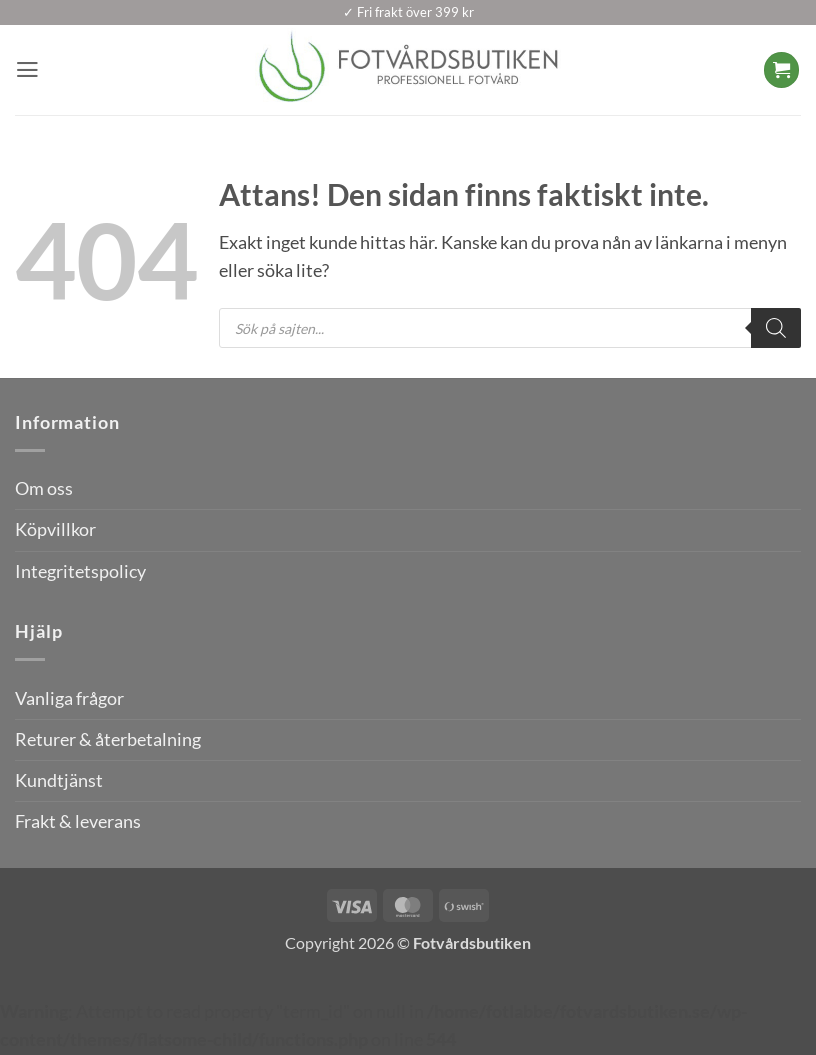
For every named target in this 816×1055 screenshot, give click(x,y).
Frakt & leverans (78, 821)
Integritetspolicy (80, 571)
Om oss (44, 488)
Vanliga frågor (69, 698)
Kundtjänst (59, 780)
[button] (28, 70)
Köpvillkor (55, 529)
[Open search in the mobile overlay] (510, 328)
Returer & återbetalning (108, 739)
